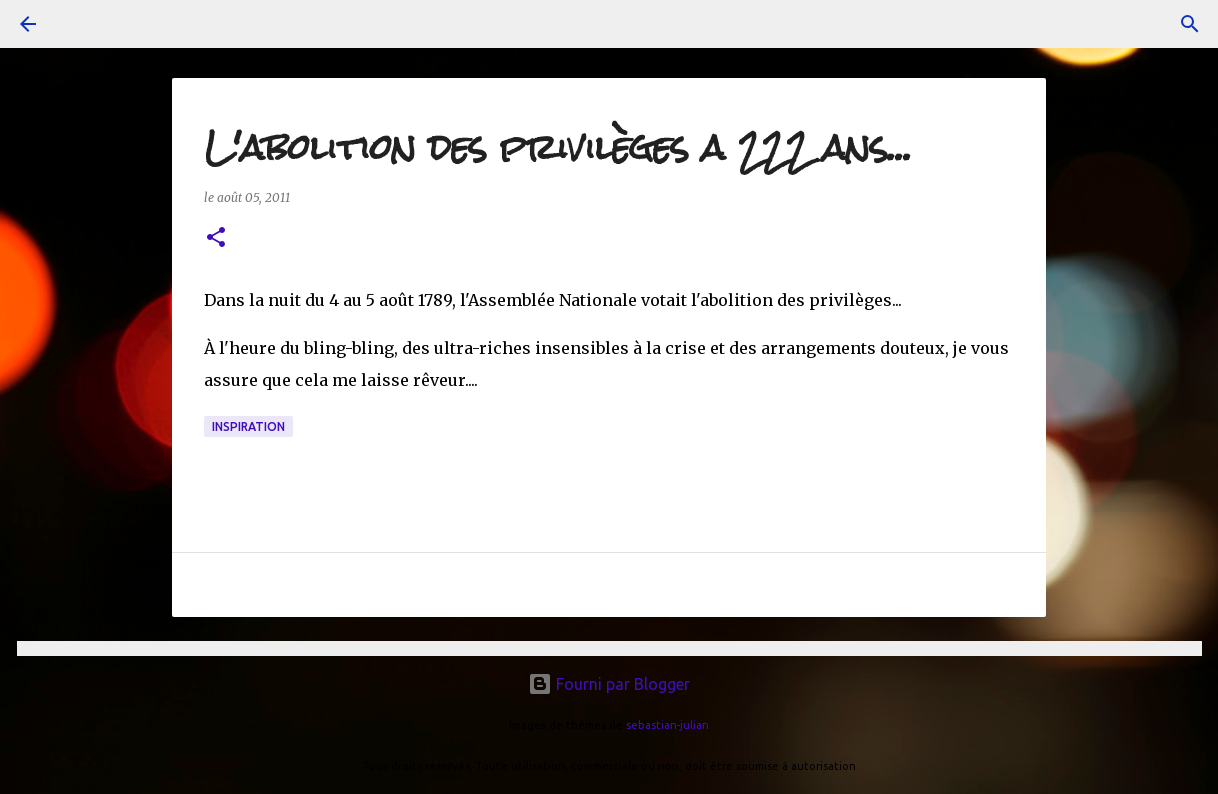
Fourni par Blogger (609, 684)
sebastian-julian (667, 725)
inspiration (248, 426)
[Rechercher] (1190, 24)
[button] (216, 238)
